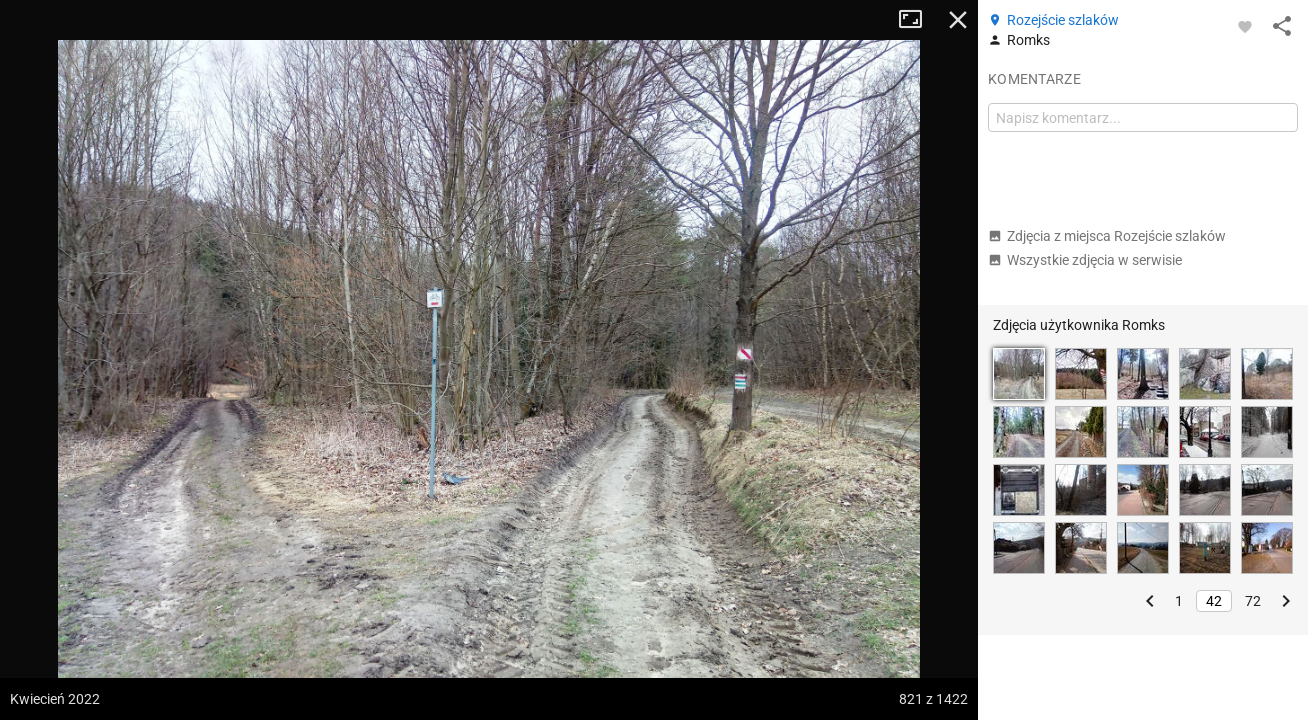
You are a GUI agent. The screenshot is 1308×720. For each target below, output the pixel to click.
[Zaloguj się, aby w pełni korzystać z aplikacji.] (1245, 26)
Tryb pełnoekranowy (918, 20)
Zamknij (958, 20)
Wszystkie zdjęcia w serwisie (1085, 260)
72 (1253, 601)
